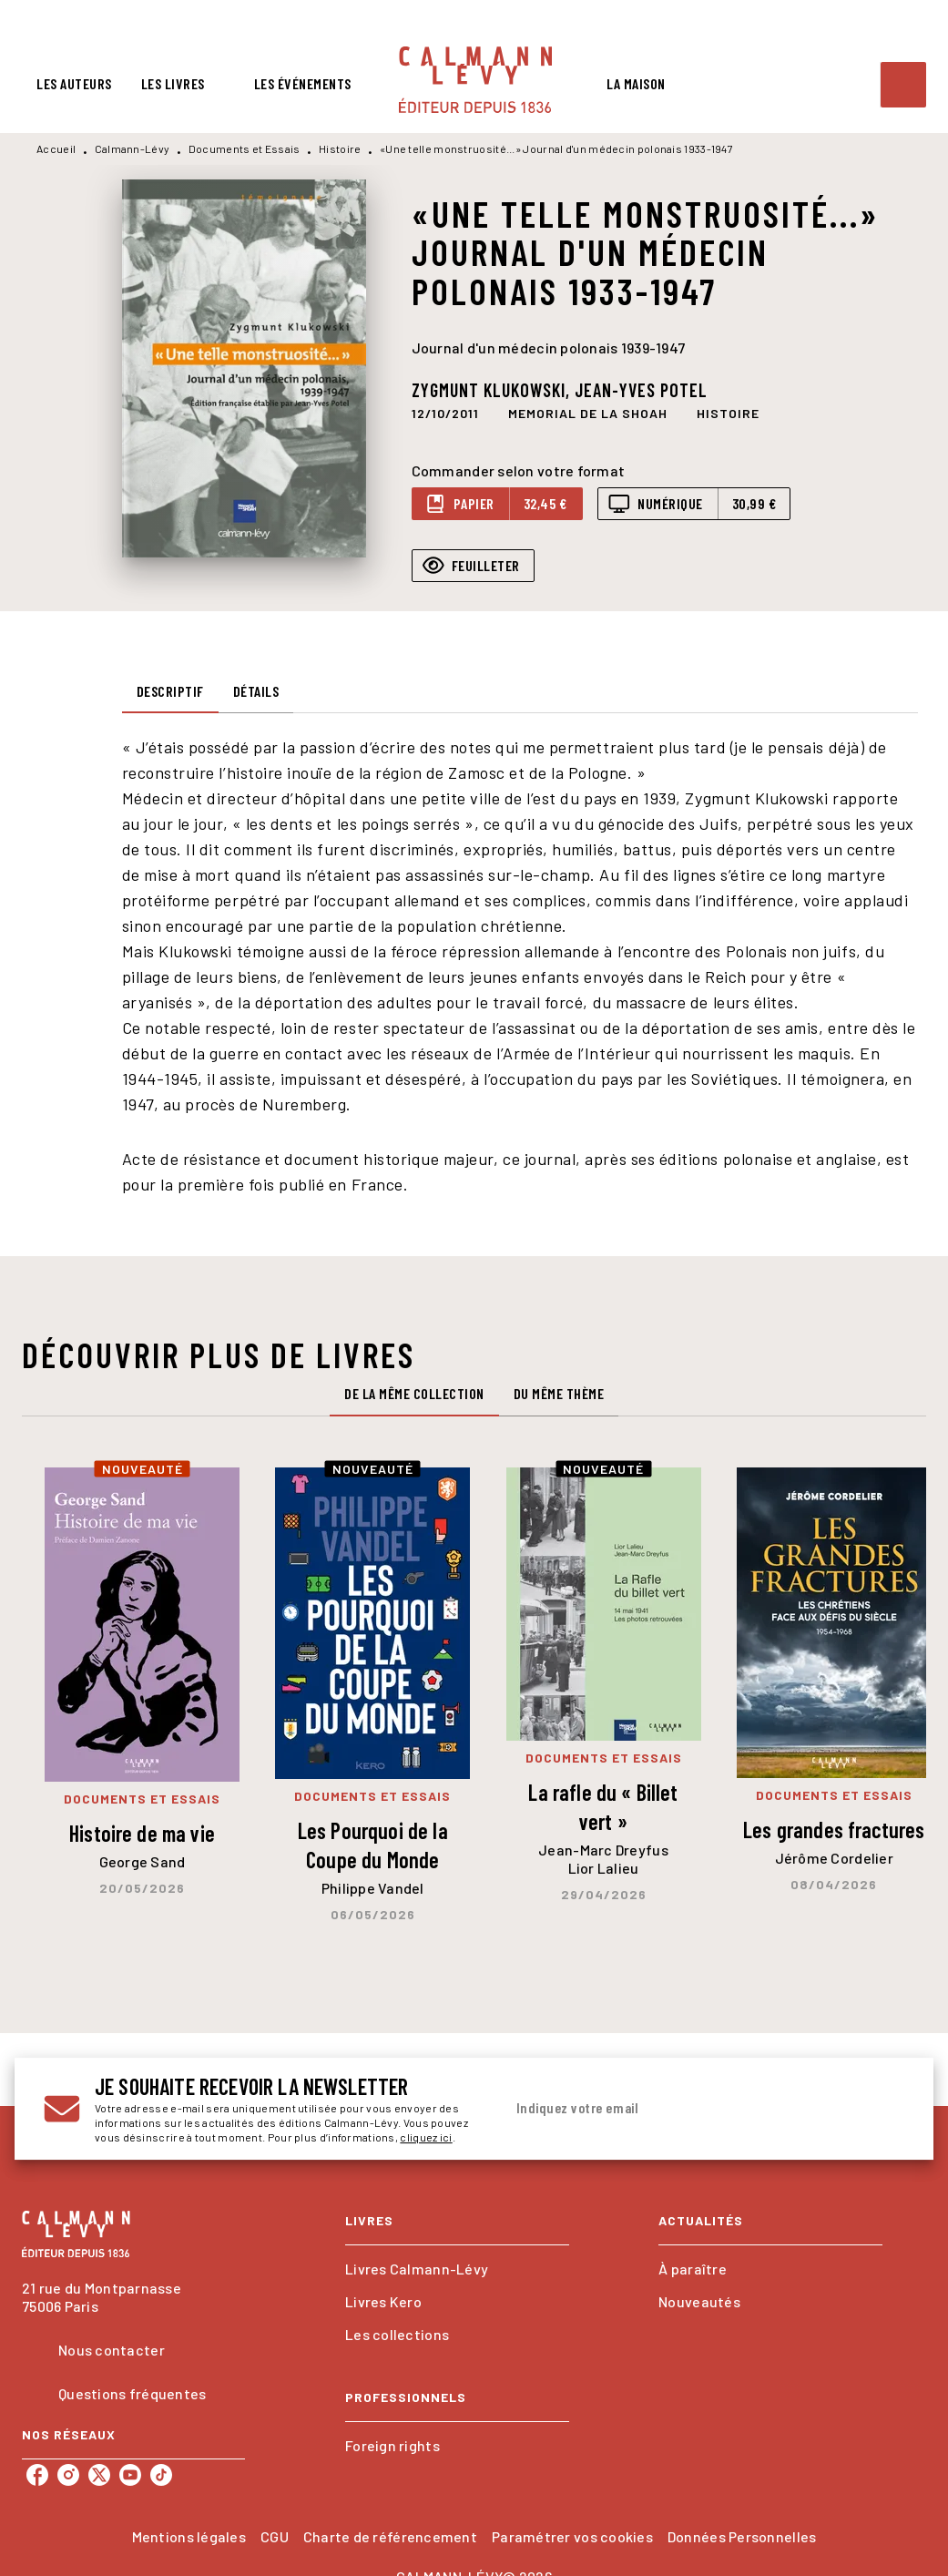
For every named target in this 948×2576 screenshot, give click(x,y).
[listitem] (37, 2474)
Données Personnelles (742, 2536)
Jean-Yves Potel (641, 390)
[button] (588, 413)
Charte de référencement (390, 2536)
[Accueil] (475, 79)
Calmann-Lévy (132, 148)
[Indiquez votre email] (682, 2108)
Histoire (340, 148)
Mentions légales (189, 2536)
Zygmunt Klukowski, (493, 390)
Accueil (56, 148)
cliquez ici (426, 2137)
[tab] (74, 84)
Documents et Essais (245, 148)
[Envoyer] (882, 2109)
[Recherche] (903, 84)
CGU (274, 2536)
